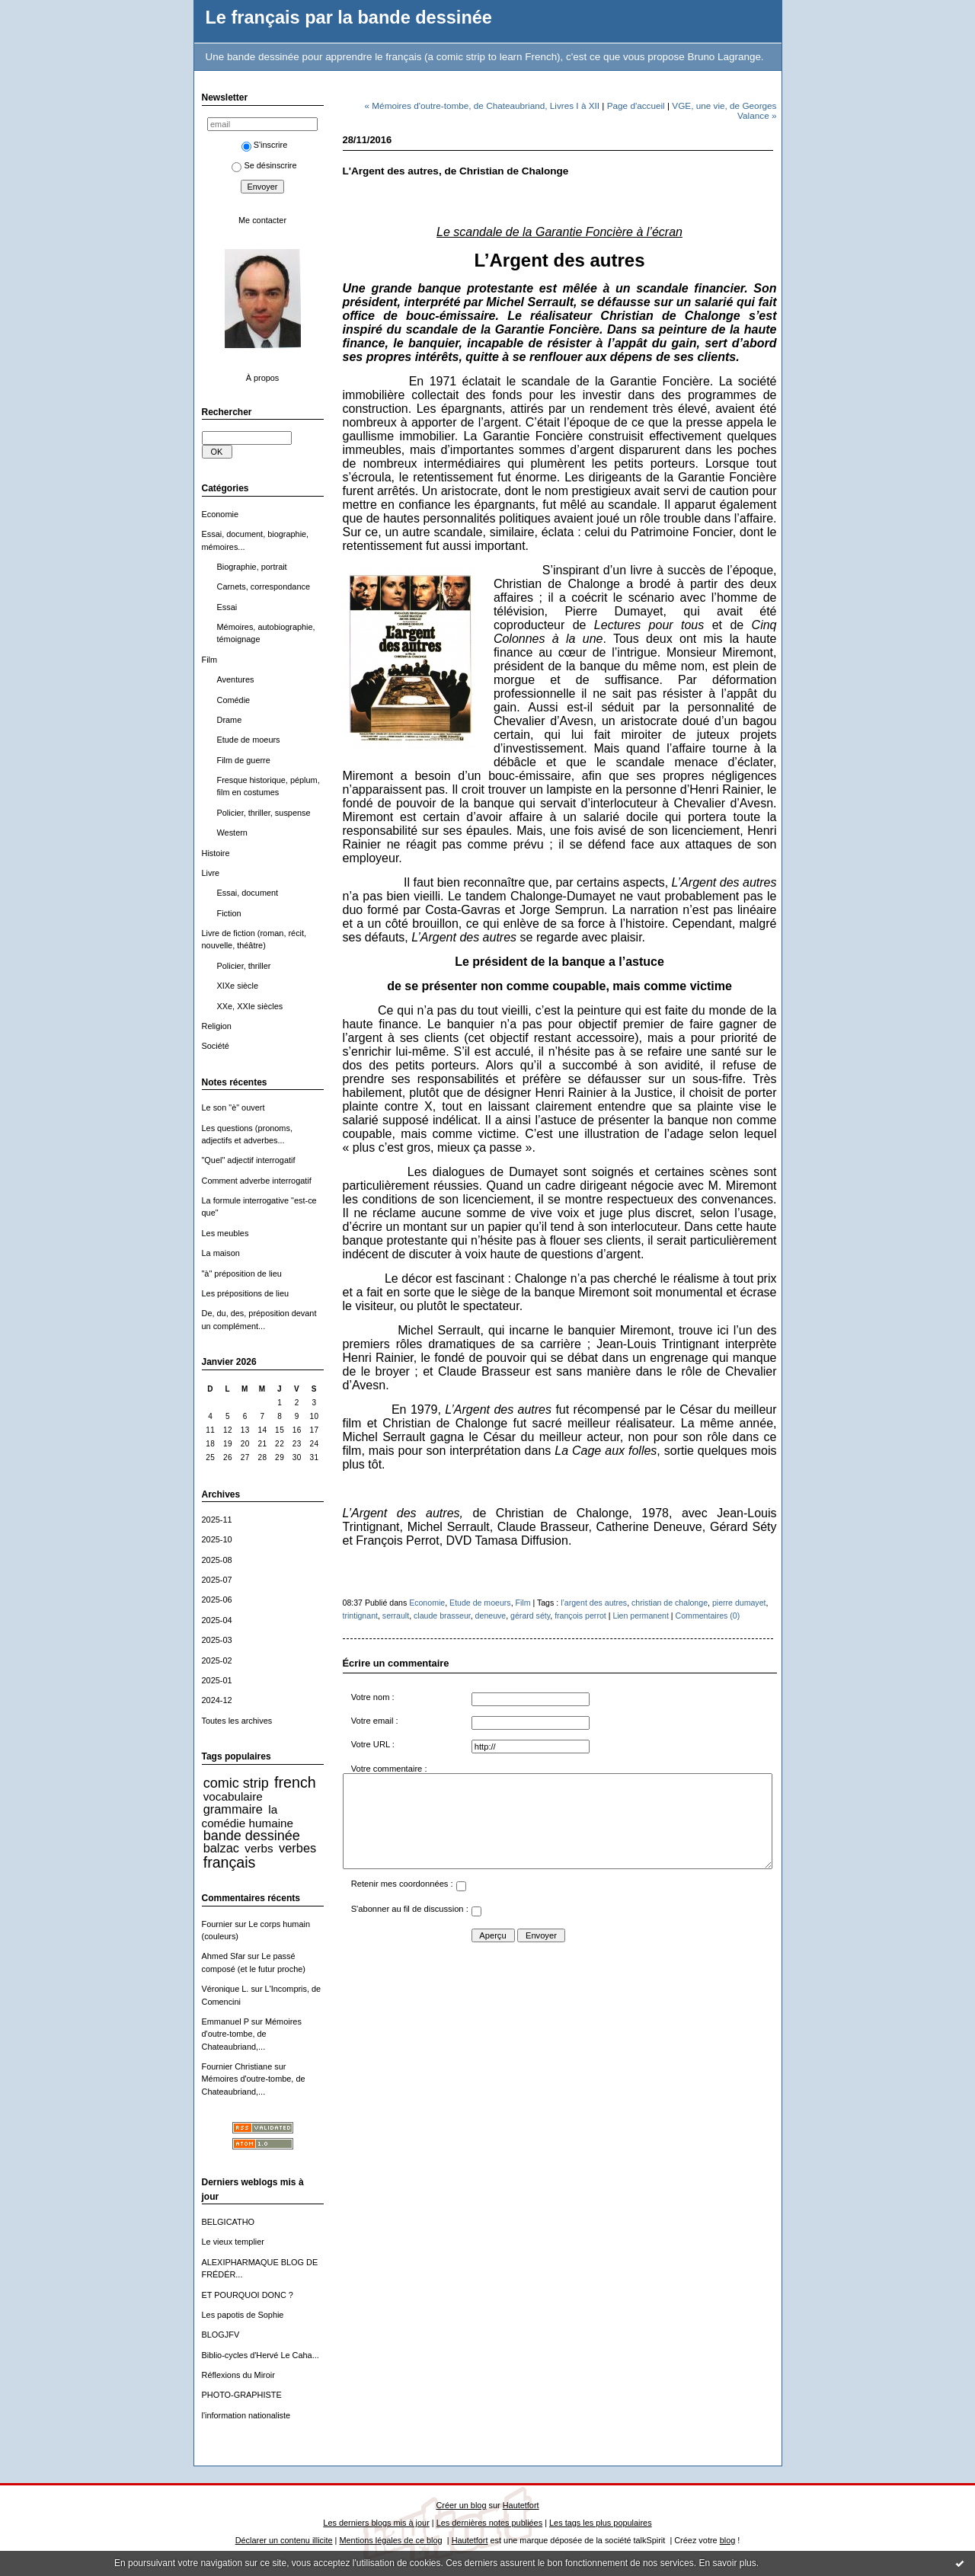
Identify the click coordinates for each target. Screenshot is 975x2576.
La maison (221, 1253)
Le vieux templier (233, 2241)
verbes (297, 1848)
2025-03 (217, 1639)
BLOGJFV (221, 2334)
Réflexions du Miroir (238, 2374)
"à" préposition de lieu (242, 1273)
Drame (229, 719)
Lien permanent (640, 1615)
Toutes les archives (237, 1720)
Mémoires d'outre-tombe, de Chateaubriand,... (252, 2034)
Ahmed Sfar (224, 1956)
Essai (227, 607)
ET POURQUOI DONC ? (247, 2295)
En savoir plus (727, 2563)
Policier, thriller (244, 965)
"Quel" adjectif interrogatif (249, 1160)
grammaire (233, 1809)
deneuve (491, 1615)
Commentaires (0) (708, 1615)
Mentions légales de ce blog (390, 2540)
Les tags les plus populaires (600, 2522)
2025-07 (217, 1579)
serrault (395, 1615)
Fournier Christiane (237, 2066)
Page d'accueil (636, 105)
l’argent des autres (594, 1602)
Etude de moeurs (248, 739)
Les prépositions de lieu (245, 1293)
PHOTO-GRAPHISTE (242, 2394)
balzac (221, 1848)
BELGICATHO (228, 2221)
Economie (220, 514)
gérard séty (530, 1615)
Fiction (229, 913)
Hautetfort (521, 2505)
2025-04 (217, 1620)
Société (215, 1045)
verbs (259, 1848)
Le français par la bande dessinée (349, 17)
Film (210, 659)
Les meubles (225, 1233)
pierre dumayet (739, 1602)
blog (728, 2540)
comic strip (236, 1783)
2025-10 (217, 1539)
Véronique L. (225, 1988)
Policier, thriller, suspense (264, 812)
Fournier (217, 1924)
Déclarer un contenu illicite (284, 2540)
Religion (217, 1026)
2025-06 (217, 1599)
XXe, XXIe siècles (250, 1006)
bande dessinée (251, 1835)
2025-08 (217, 1559)
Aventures (235, 679)
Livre (211, 872)
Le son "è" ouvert (233, 1107)
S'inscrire (264, 144)
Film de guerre (243, 760)
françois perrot (580, 1615)
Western (232, 832)
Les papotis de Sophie (243, 2314)
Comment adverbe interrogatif (257, 1180)
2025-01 (217, 1680)
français (229, 1862)
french (295, 1782)
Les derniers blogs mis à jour (376, 2522)
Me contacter (262, 220)
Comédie (234, 700)
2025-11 (217, 1519)
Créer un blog (461, 2505)
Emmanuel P (225, 2021)
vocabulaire (233, 1796)
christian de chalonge (669, 1602)
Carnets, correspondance (263, 586)
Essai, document (248, 892)
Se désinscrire (264, 165)
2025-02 (217, 1660)
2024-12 (217, 1700)
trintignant (360, 1615)
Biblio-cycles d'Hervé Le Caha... (260, 2355)
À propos (263, 377)
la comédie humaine (248, 1816)
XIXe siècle (238, 985)
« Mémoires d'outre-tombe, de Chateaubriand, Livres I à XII (482, 105)
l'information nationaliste (246, 2415)
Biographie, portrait (252, 566)
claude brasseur (442, 1615)
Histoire (216, 853)
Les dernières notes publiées (489, 2522)
